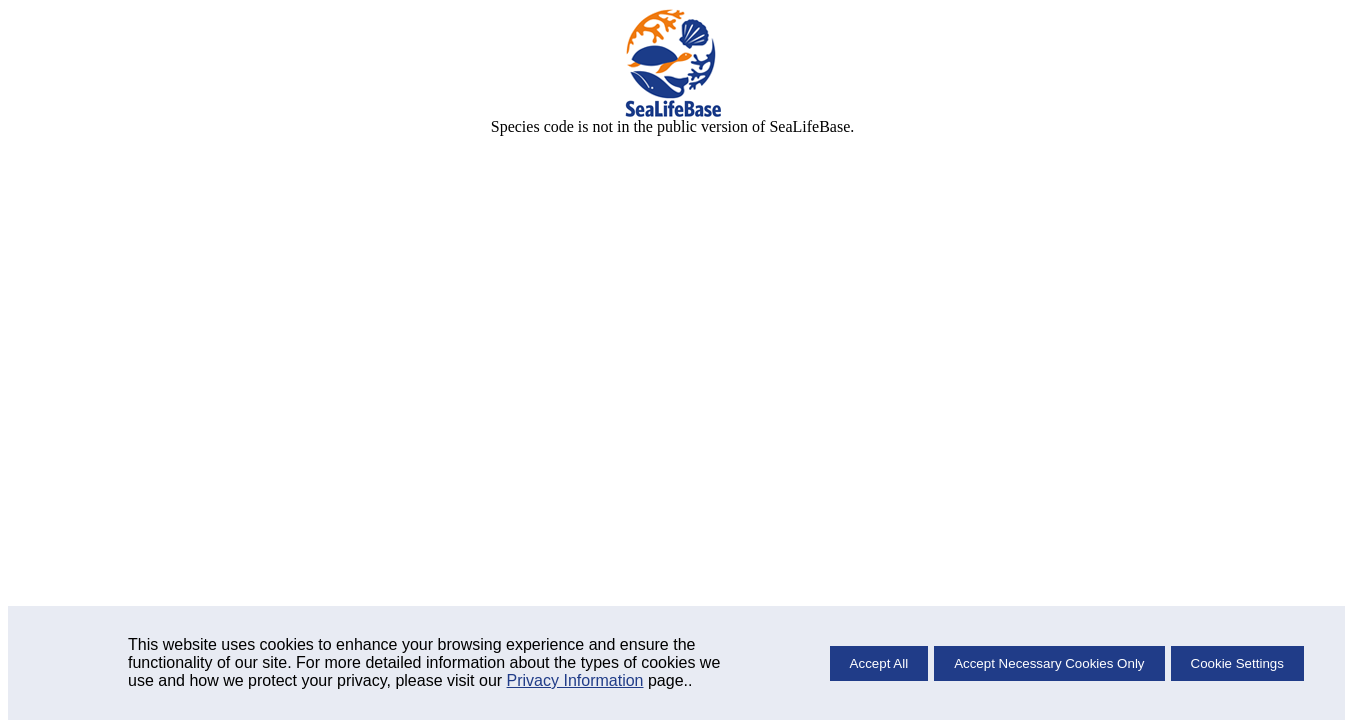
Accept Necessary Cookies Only (1049, 663)
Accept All (879, 663)
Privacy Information (575, 680)
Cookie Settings (1237, 663)
